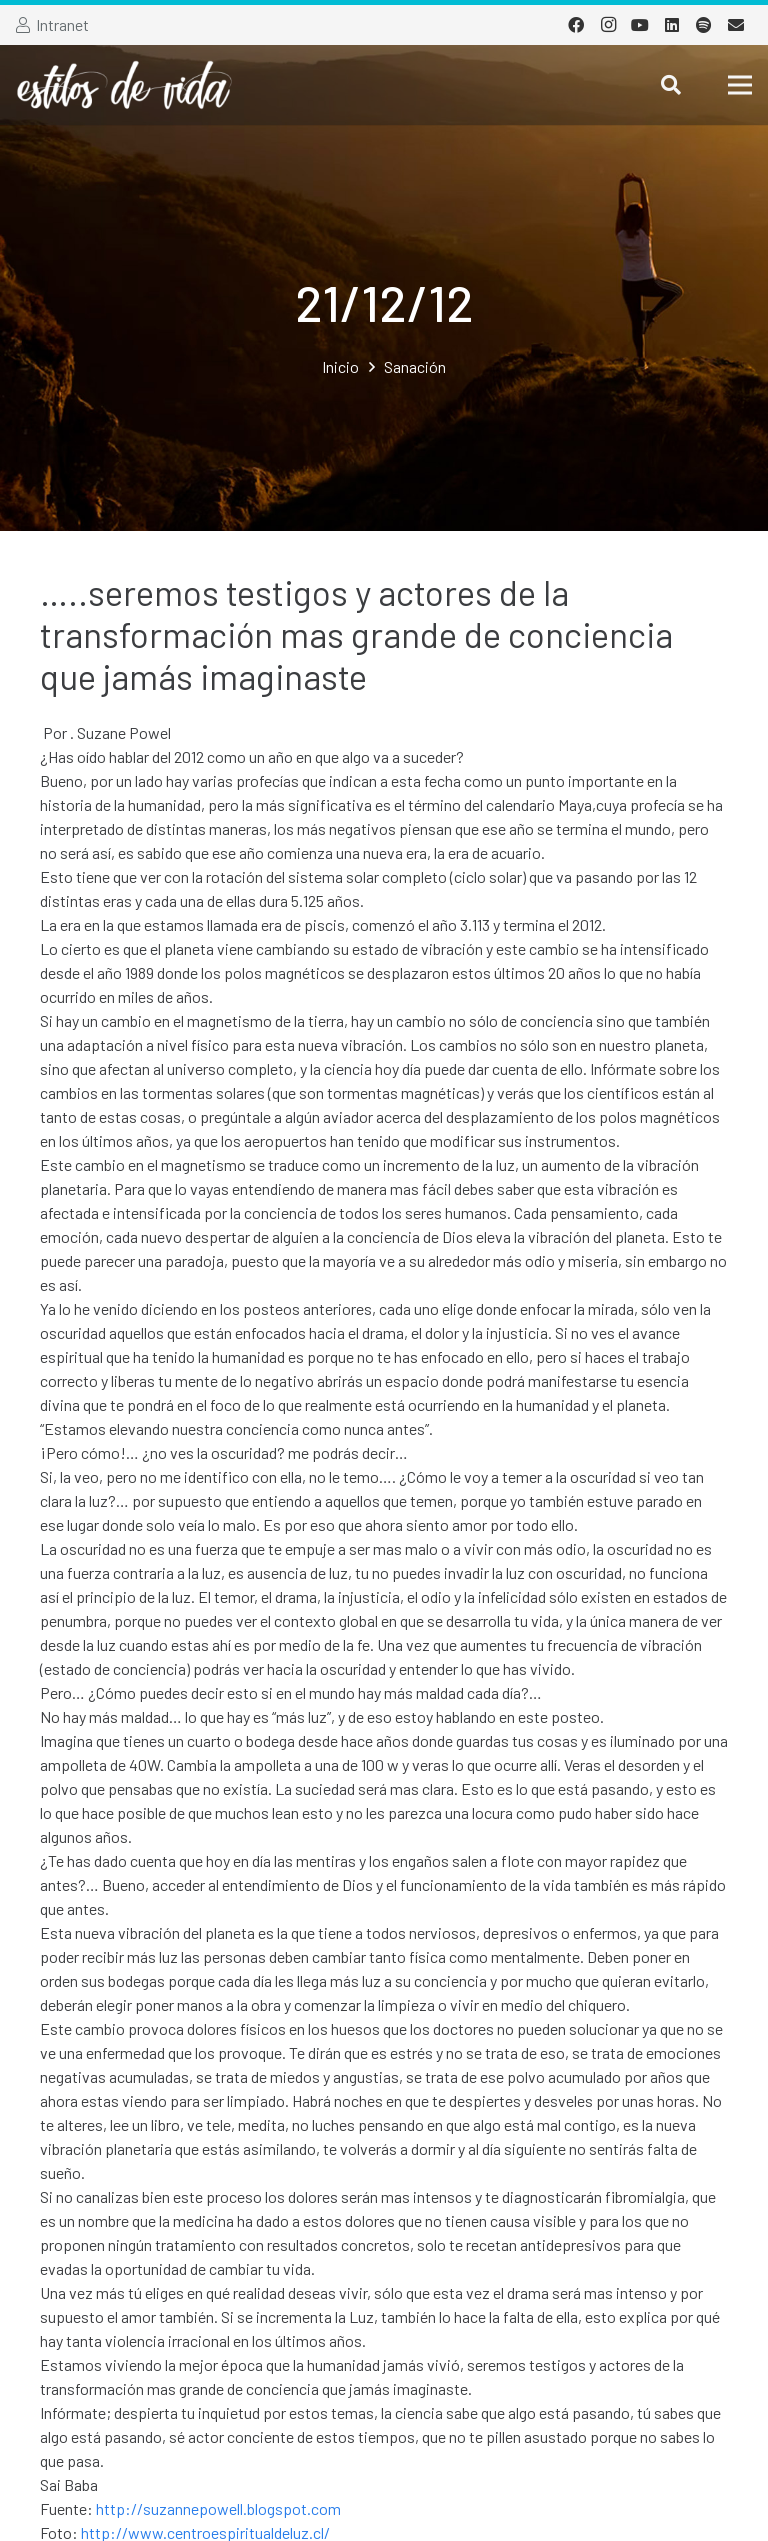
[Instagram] (608, 25)
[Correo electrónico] (736, 25)
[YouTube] (640, 25)
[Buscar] (671, 85)
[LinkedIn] (672, 25)
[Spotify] (704, 25)
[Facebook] (576, 25)
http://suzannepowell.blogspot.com (218, 2508)
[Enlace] (124, 85)
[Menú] (740, 85)
